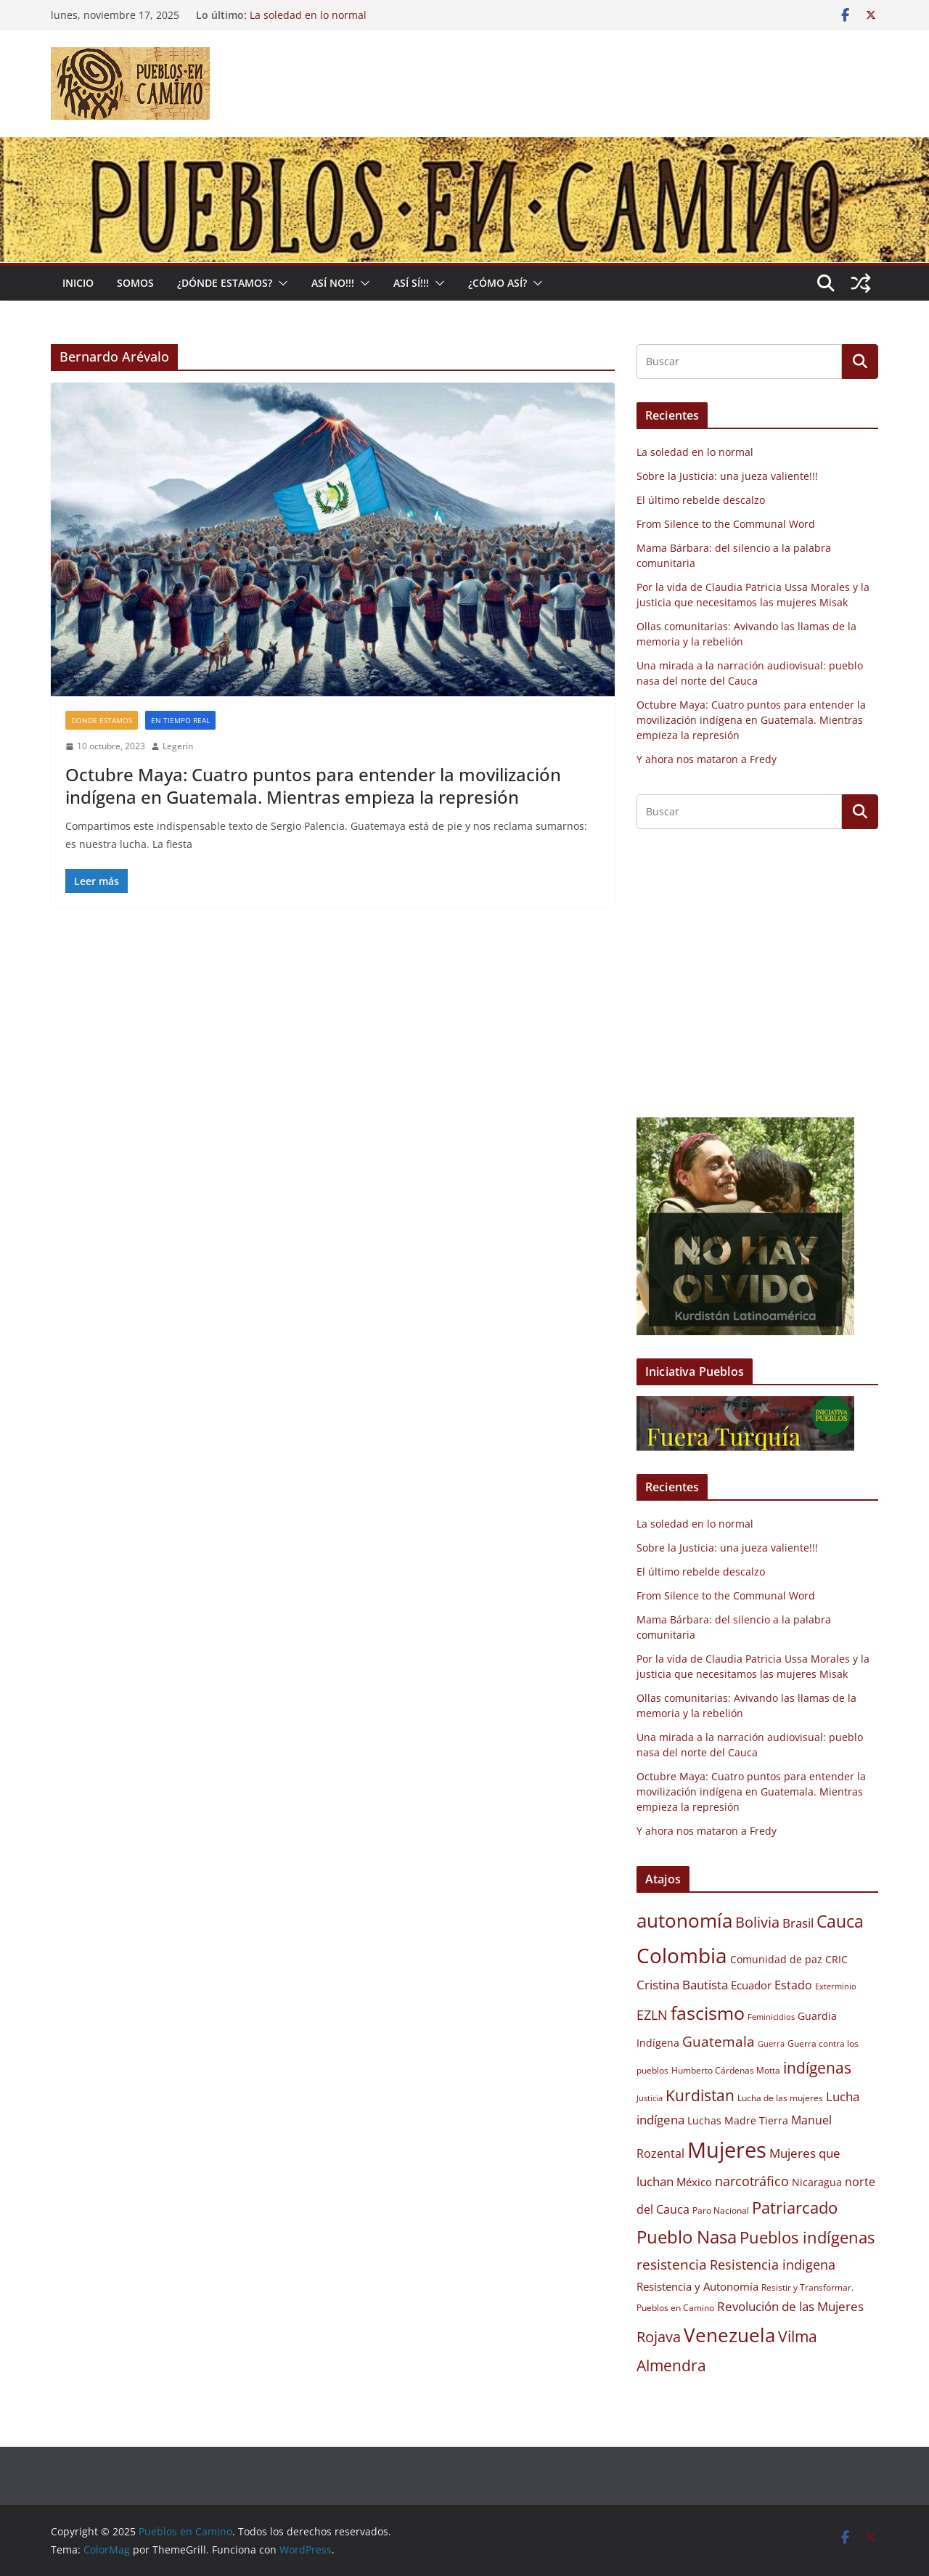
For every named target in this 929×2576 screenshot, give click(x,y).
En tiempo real (180, 720)
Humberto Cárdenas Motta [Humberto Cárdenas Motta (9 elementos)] (725, 2070)
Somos (135, 283)
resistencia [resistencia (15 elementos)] (672, 2264)
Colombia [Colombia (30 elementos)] (682, 1955)
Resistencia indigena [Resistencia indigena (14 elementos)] (772, 2264)
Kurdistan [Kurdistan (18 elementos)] (700, 2095)
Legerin (178, 746)
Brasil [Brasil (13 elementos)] (798, 1923)
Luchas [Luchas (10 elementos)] (704, 2120)
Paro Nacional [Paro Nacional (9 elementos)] (720, 2210)
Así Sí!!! (411, 283)
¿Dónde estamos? (224, 283)
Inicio (78, 283)
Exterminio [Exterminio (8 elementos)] (835, 1986)
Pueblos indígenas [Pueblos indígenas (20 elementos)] (807, 2237)
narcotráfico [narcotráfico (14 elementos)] (752, 2181)
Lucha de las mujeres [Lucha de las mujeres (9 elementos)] (780, 2098)
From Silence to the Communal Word (726, 524)
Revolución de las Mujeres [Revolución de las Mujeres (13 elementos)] (790, 2306)
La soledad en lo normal (308, 15)
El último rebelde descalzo (701, 500)
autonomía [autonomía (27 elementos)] (684, 1920)
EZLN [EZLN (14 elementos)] (652, 2014)
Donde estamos (101, 720)
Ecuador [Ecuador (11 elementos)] (751, 1985)
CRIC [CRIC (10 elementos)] (836, 1959)
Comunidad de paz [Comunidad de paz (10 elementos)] (776, 1959)
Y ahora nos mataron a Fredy (707, 759)
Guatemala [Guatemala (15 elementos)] (718, 2041)
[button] (280, 283)
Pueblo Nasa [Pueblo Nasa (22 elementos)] (687, 2237)
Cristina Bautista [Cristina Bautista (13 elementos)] (682, 1984)
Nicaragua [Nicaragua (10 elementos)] (817, 2182)
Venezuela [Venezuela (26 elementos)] (729, 2335)
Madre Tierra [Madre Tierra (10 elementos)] (756, 2120)
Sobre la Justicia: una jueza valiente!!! (727, 476)
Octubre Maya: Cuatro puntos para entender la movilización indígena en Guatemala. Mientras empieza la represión (313, 785)
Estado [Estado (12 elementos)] (793, 1985)
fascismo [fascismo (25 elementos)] (708, 2012)
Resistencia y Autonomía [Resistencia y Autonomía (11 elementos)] (697, 2286)
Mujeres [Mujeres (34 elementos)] (726, 2149)
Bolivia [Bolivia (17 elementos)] (757, 1922)
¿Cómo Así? (497, 283)
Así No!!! (332, 283)
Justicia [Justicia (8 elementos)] (650, 2098)
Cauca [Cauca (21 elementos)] (840, 1921)
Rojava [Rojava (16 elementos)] (659, 2337)
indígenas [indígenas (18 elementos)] (817, 2067)
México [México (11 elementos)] (694, 2181)
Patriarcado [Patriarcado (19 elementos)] (795, 2207)
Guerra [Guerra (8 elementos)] (771, 2044)
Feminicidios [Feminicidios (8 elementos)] (771, 2017)
